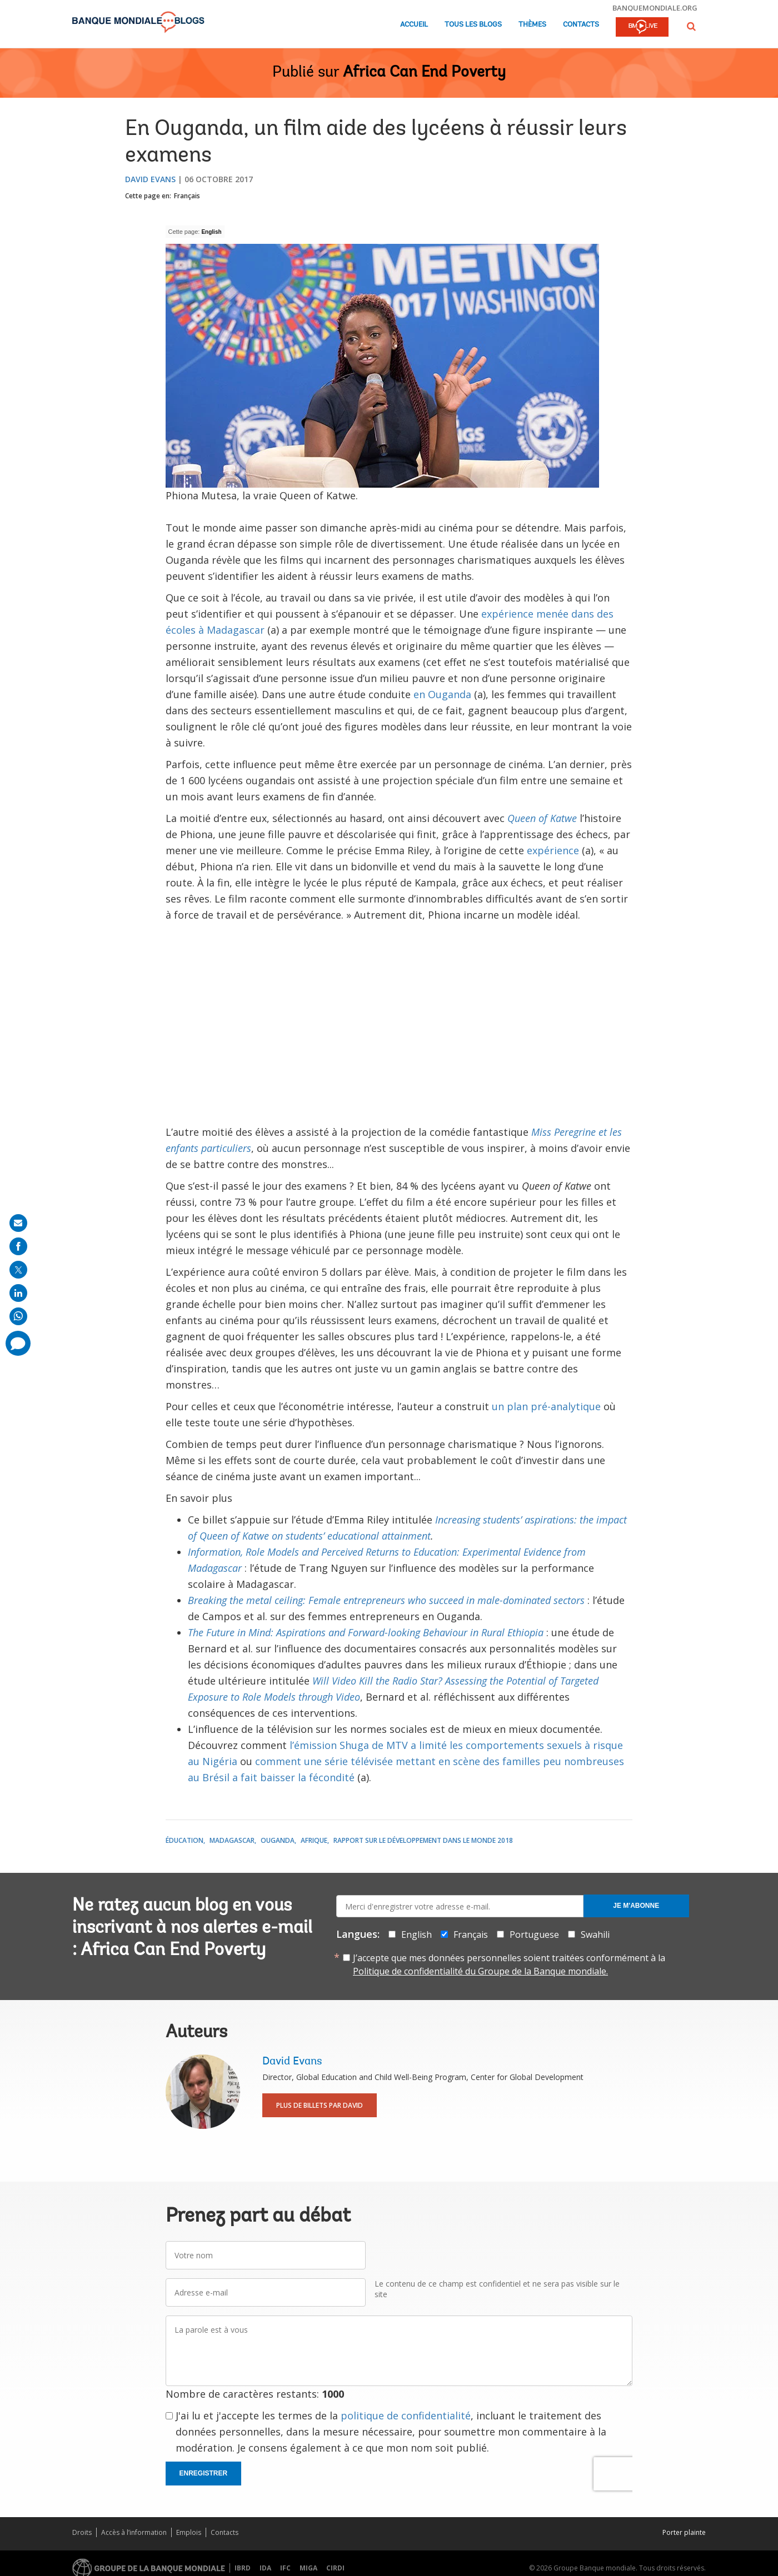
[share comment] (18, 1343)
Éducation (184, 1840)
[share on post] (18, 1270)
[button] (691, 26)
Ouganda (278, 1840)
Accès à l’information (134, 2532)
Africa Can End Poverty (424, 73)
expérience (553, 850)
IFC (285, 2568)
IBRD (243, 2568)
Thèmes (532, 24)
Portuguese (534, 1934)
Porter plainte (684, 2532)
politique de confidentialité (406, 2415)
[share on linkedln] (18, 1293)
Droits (82, 2532)
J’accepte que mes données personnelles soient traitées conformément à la (509, 1964)
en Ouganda (442, 694)
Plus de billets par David (319, 2105)
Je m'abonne (636, 1906)
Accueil (414, 24)
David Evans (150, 179)
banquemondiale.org (654, 7)
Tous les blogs (473, 24)
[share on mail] (18, 1223)
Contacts (581, 24)
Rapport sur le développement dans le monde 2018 (423, 1840)
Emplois (188, 2532)
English (211, 232)
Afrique (314, 1840)
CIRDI (335, 2568)
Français (187, 196)
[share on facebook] (18, 1246)
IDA (265, 2568)
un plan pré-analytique (546, 1406)
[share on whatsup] (18, 1316)
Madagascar (232, 1840)
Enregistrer (203, 2473)
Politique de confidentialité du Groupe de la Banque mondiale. (480, 1971)
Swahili (595, 1934)
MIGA (308, 2568)
